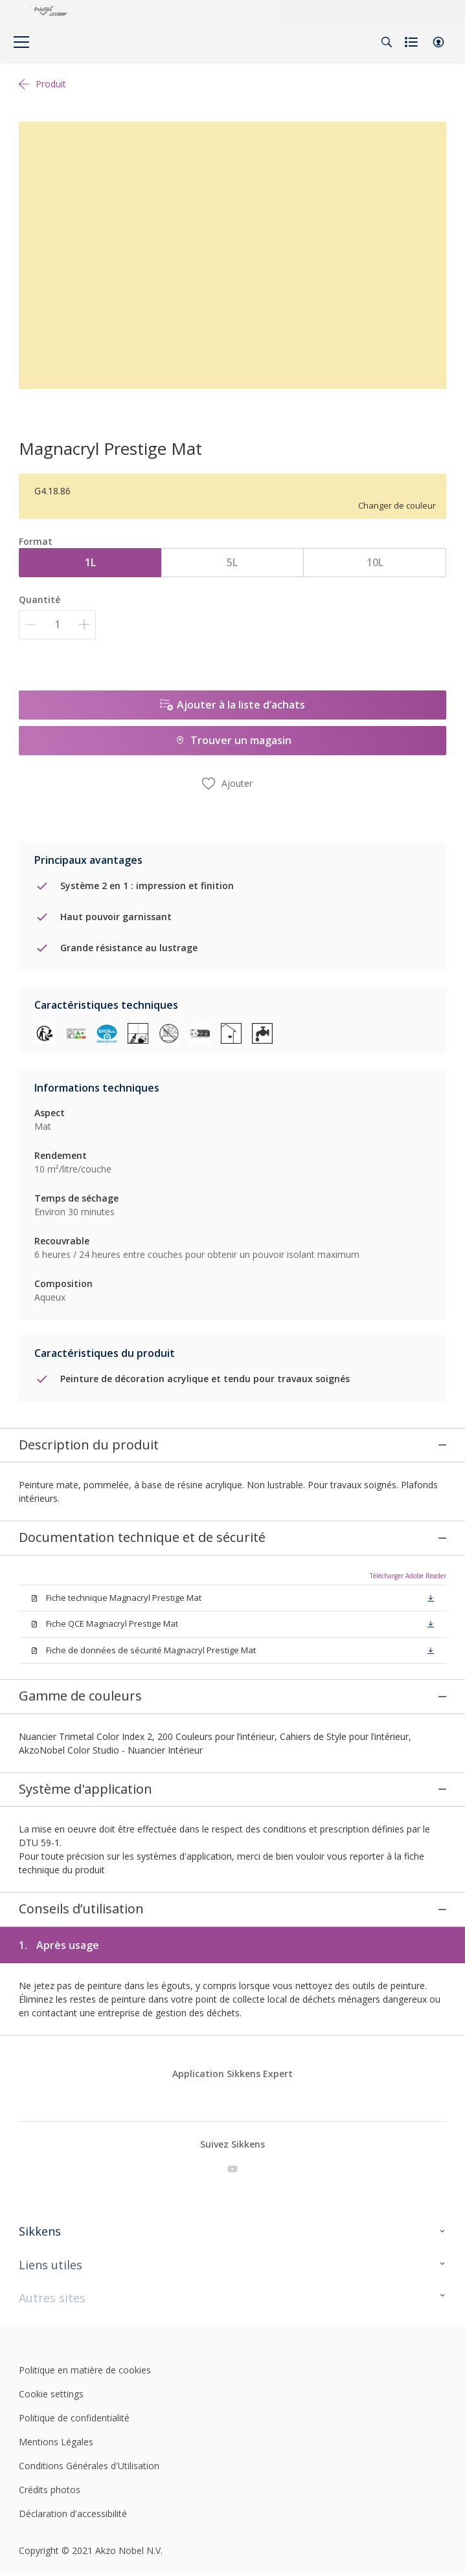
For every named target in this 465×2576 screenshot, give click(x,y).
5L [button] (232, 562)
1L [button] (90, 562)
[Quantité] (57, 624)
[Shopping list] (412, 42)
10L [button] (375, 562)
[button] (438, 42)
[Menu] (21, 42)
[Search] (386, 42)
